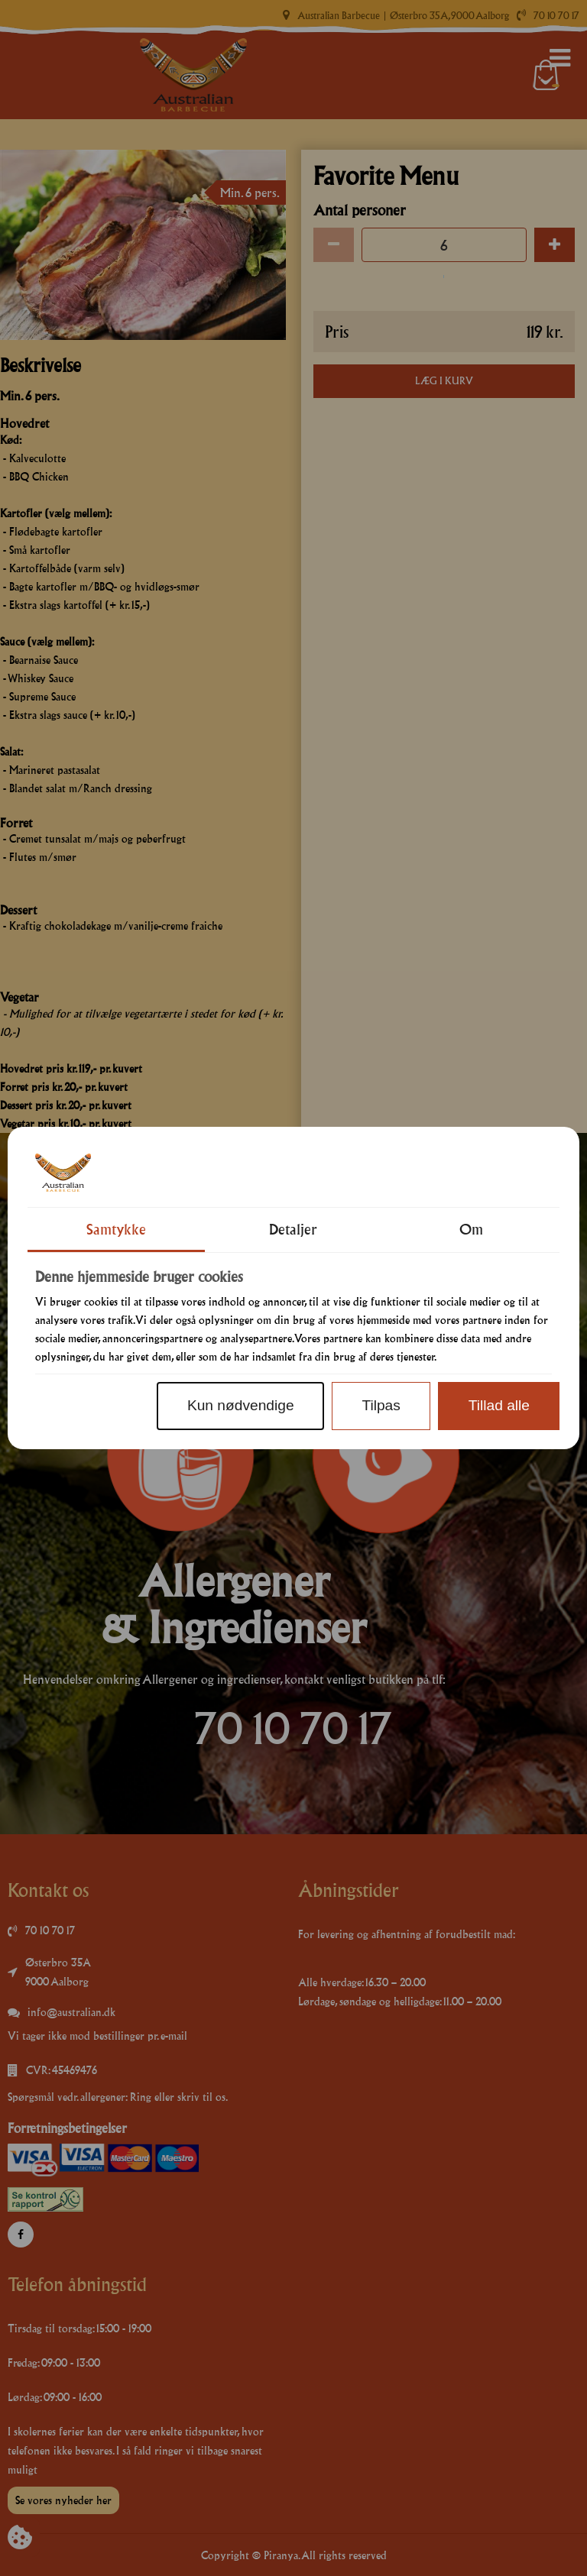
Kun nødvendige (240, 1405)
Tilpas (381, 1405)
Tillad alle (499, 1405)
